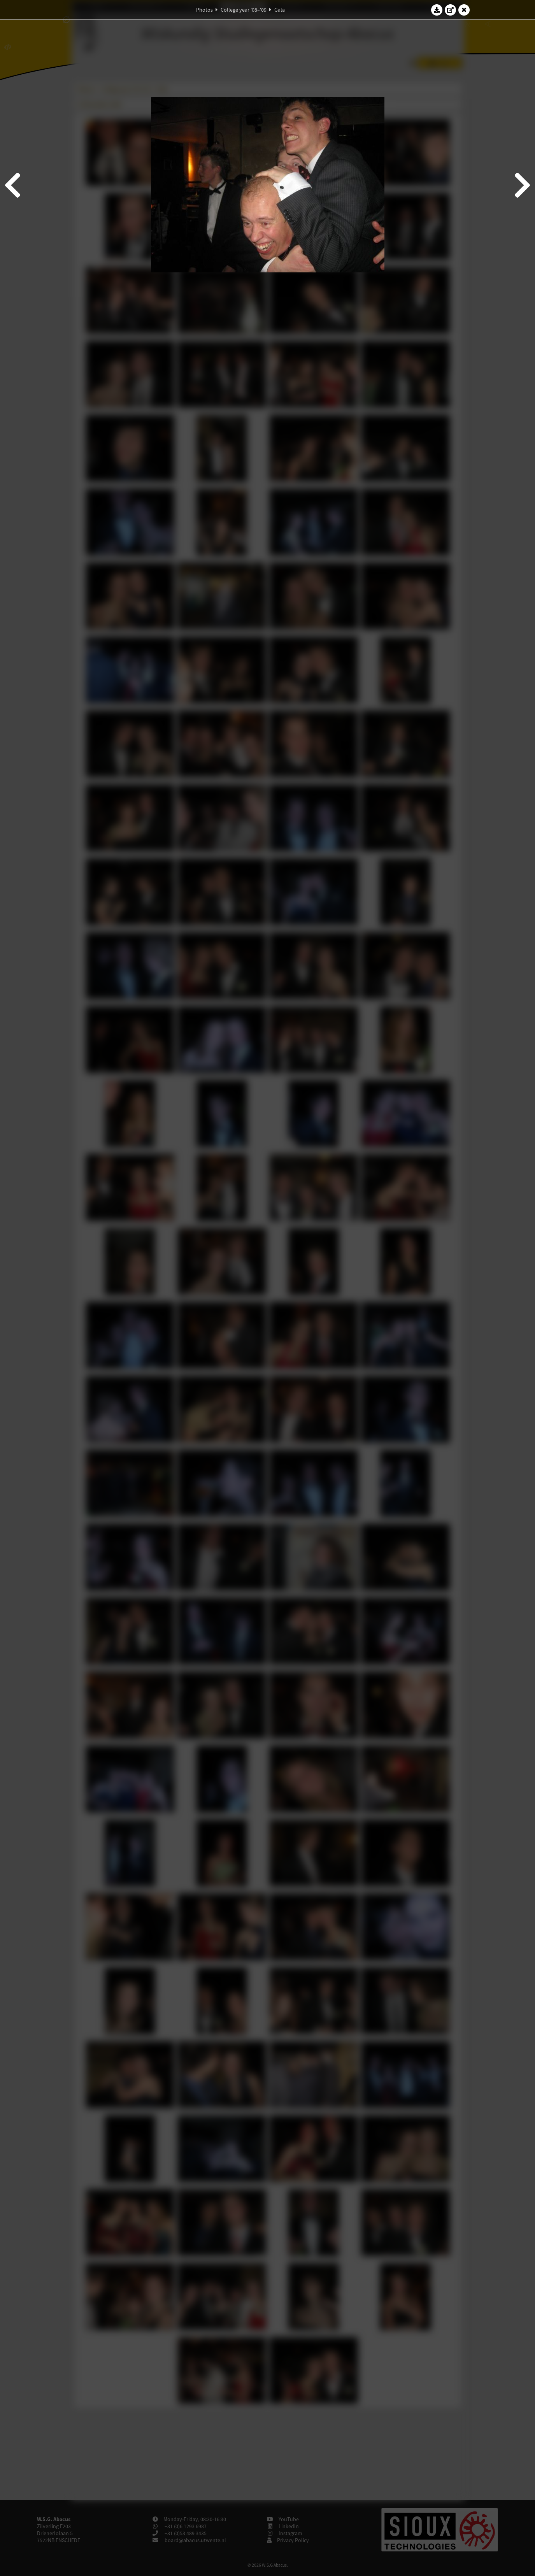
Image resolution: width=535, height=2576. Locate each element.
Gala (279, 9)
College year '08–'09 (244, 9)
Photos (204, 9)
